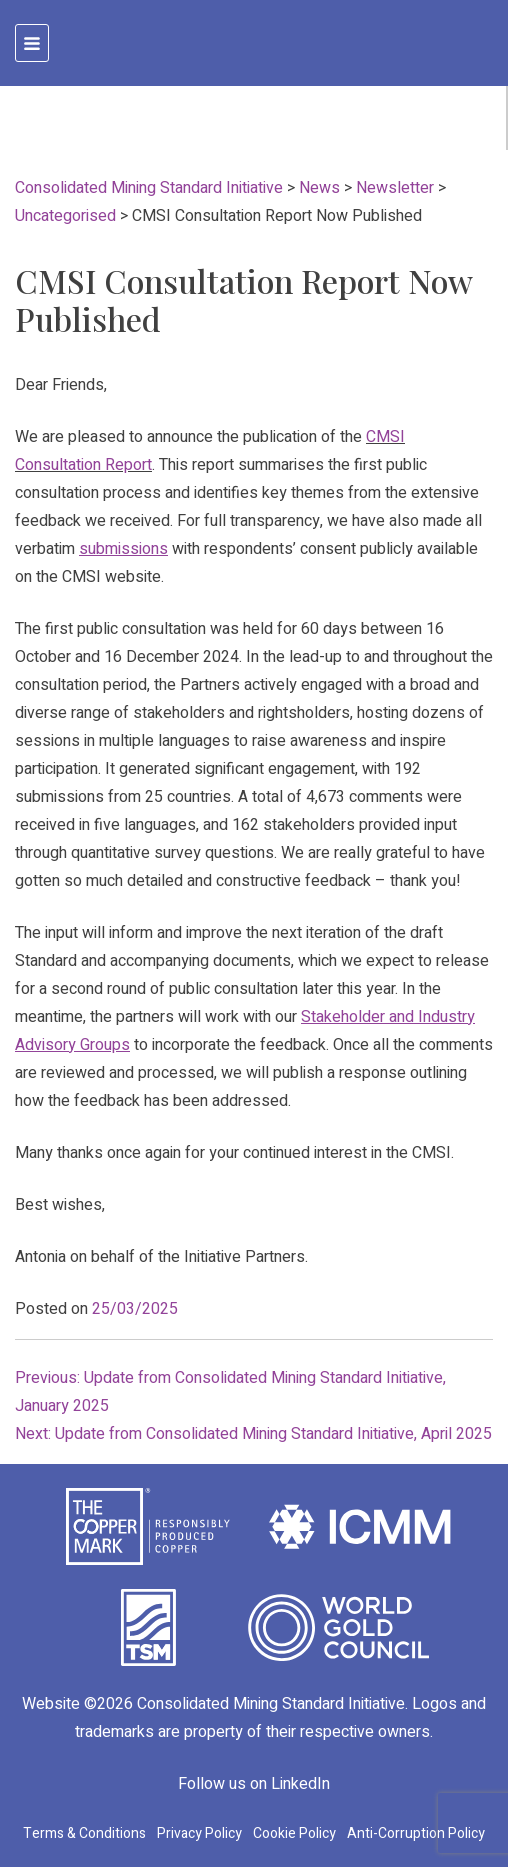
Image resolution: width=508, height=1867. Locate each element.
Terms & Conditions (84, 1833)
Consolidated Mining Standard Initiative (271, 1704)
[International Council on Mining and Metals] (360, 1526)
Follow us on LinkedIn (254, 1784)
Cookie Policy (294, 1833)
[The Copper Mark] (148, 1526)
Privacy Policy (199, 1833)
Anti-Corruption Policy (416, 1833)
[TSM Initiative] (148, 1627)
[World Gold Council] (339, 1626)
